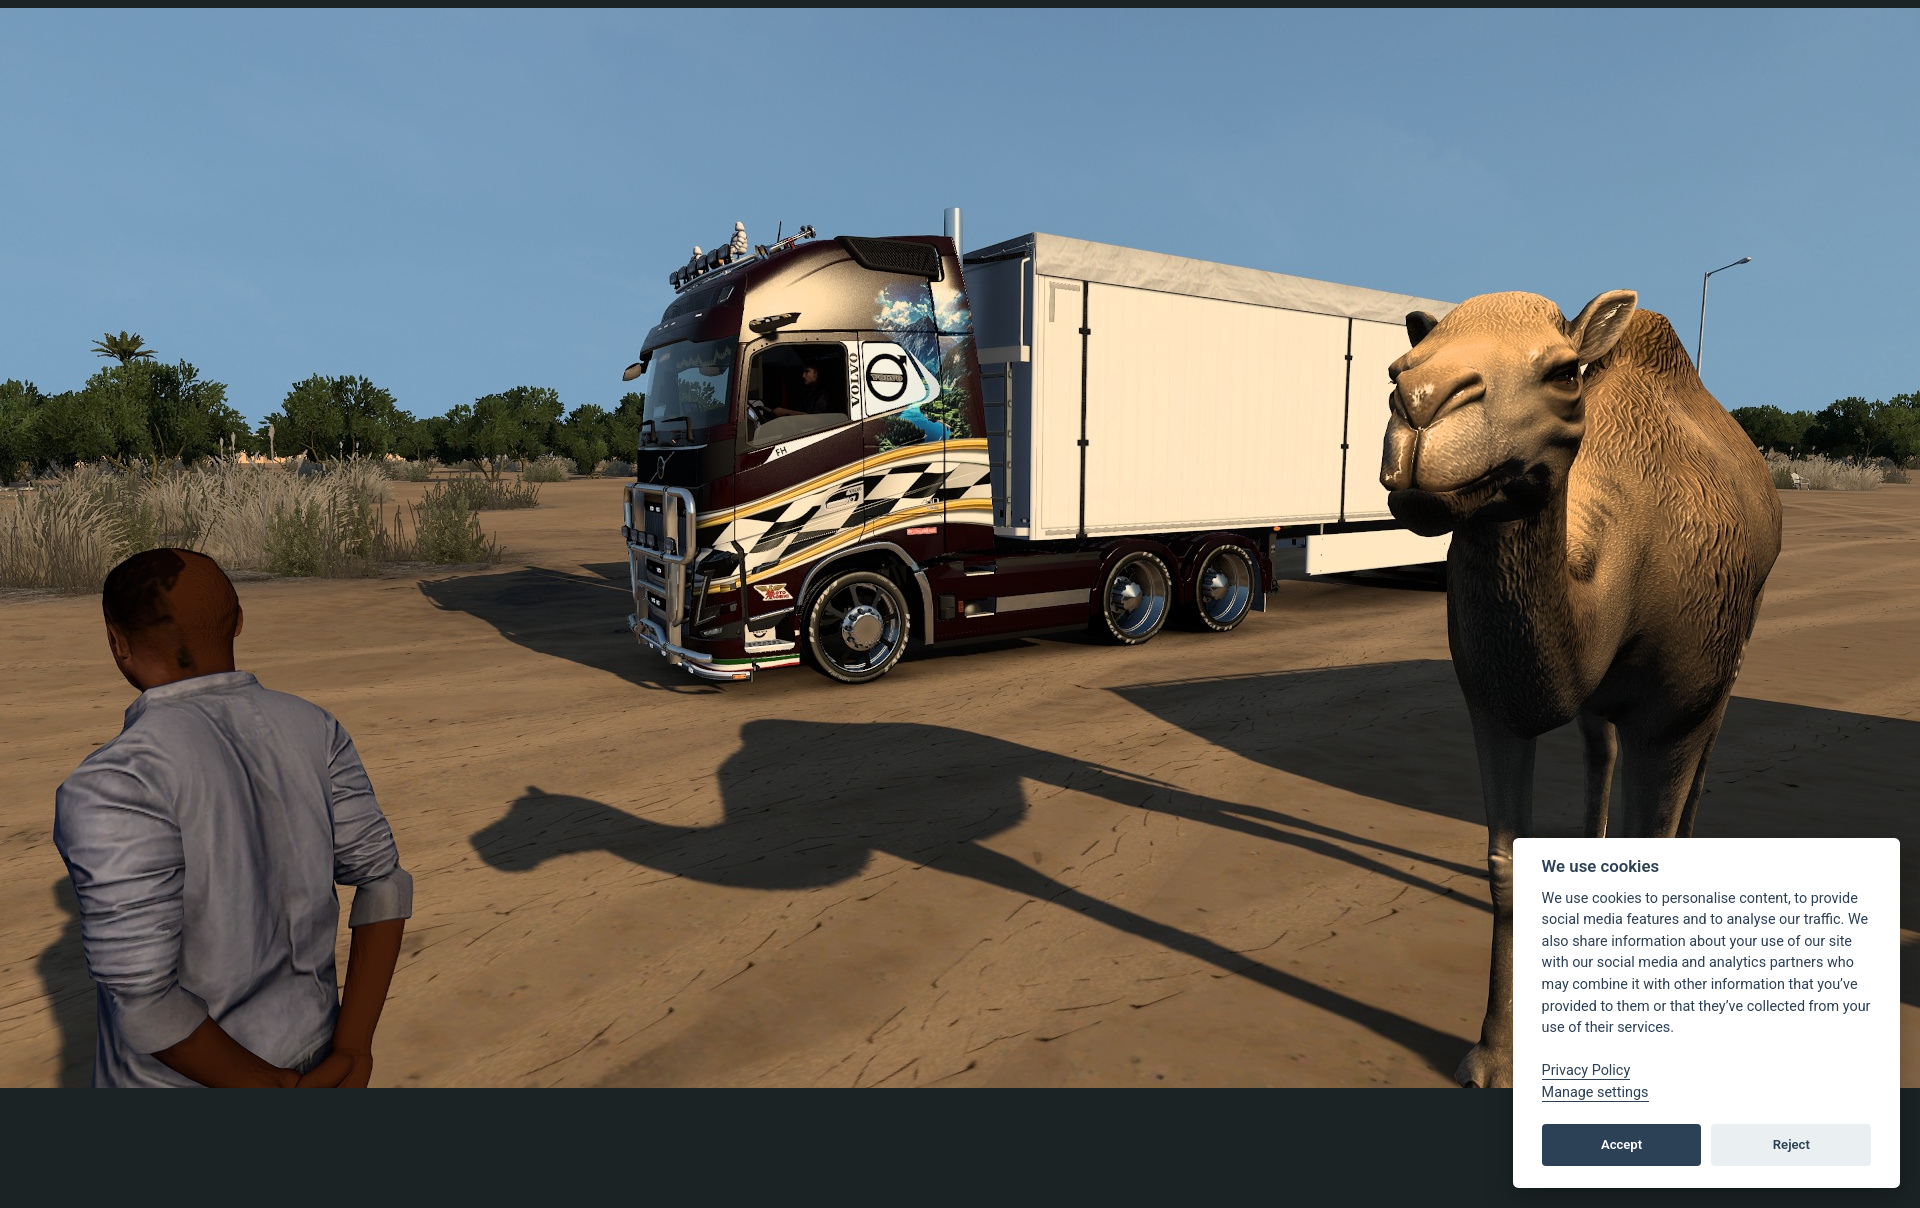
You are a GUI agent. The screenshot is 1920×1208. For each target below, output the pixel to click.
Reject (1791, 1144)
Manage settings (1595, 1092)
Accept (1621, 1144)
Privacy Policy (1586, 1070)
